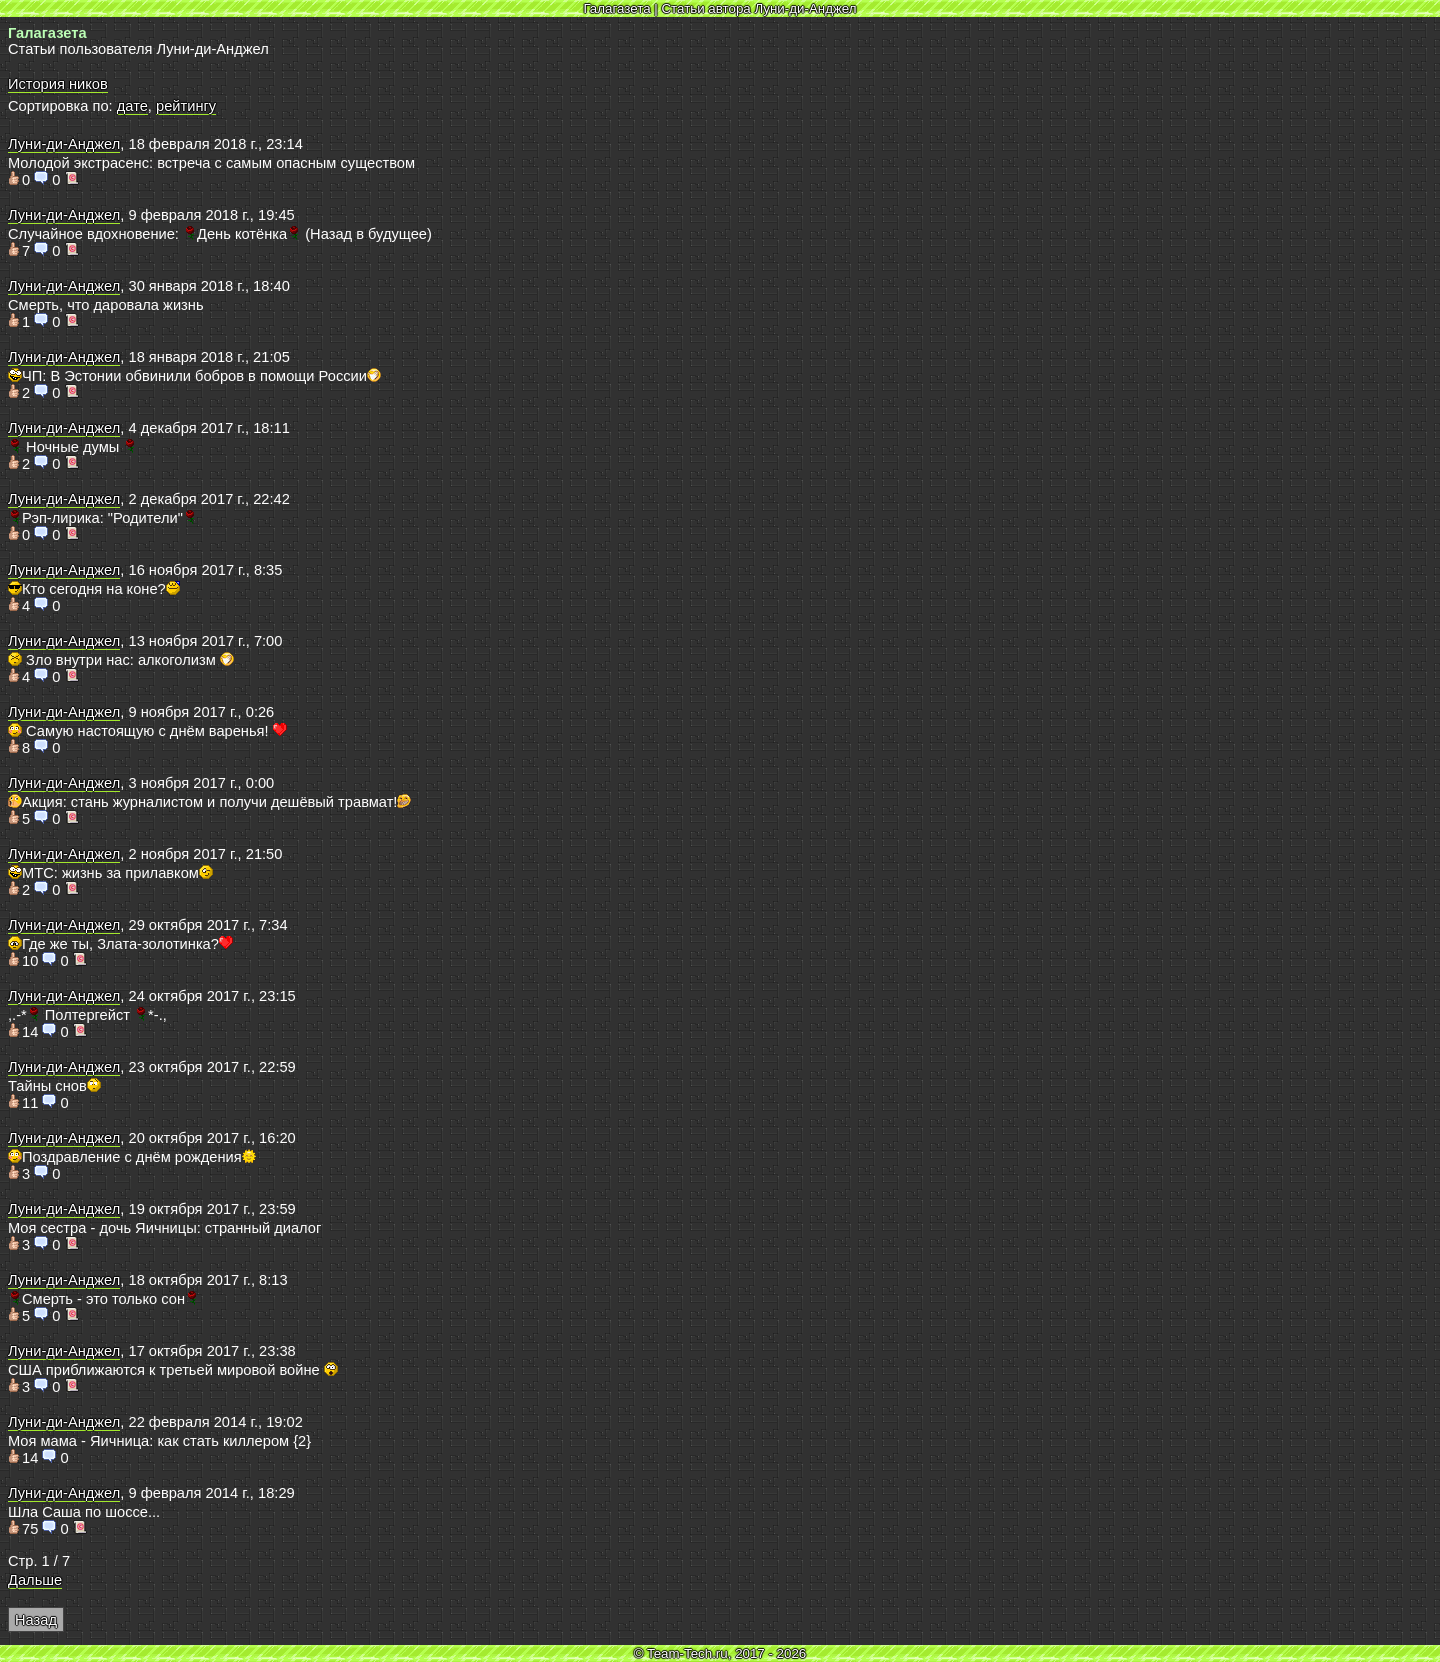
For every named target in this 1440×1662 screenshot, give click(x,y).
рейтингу (186, 106)
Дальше (35, 1580)
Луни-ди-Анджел (64, 144)
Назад (36, 1620)
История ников (58, 84)
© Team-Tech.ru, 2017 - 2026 (720, 1653)
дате (132, 106)
